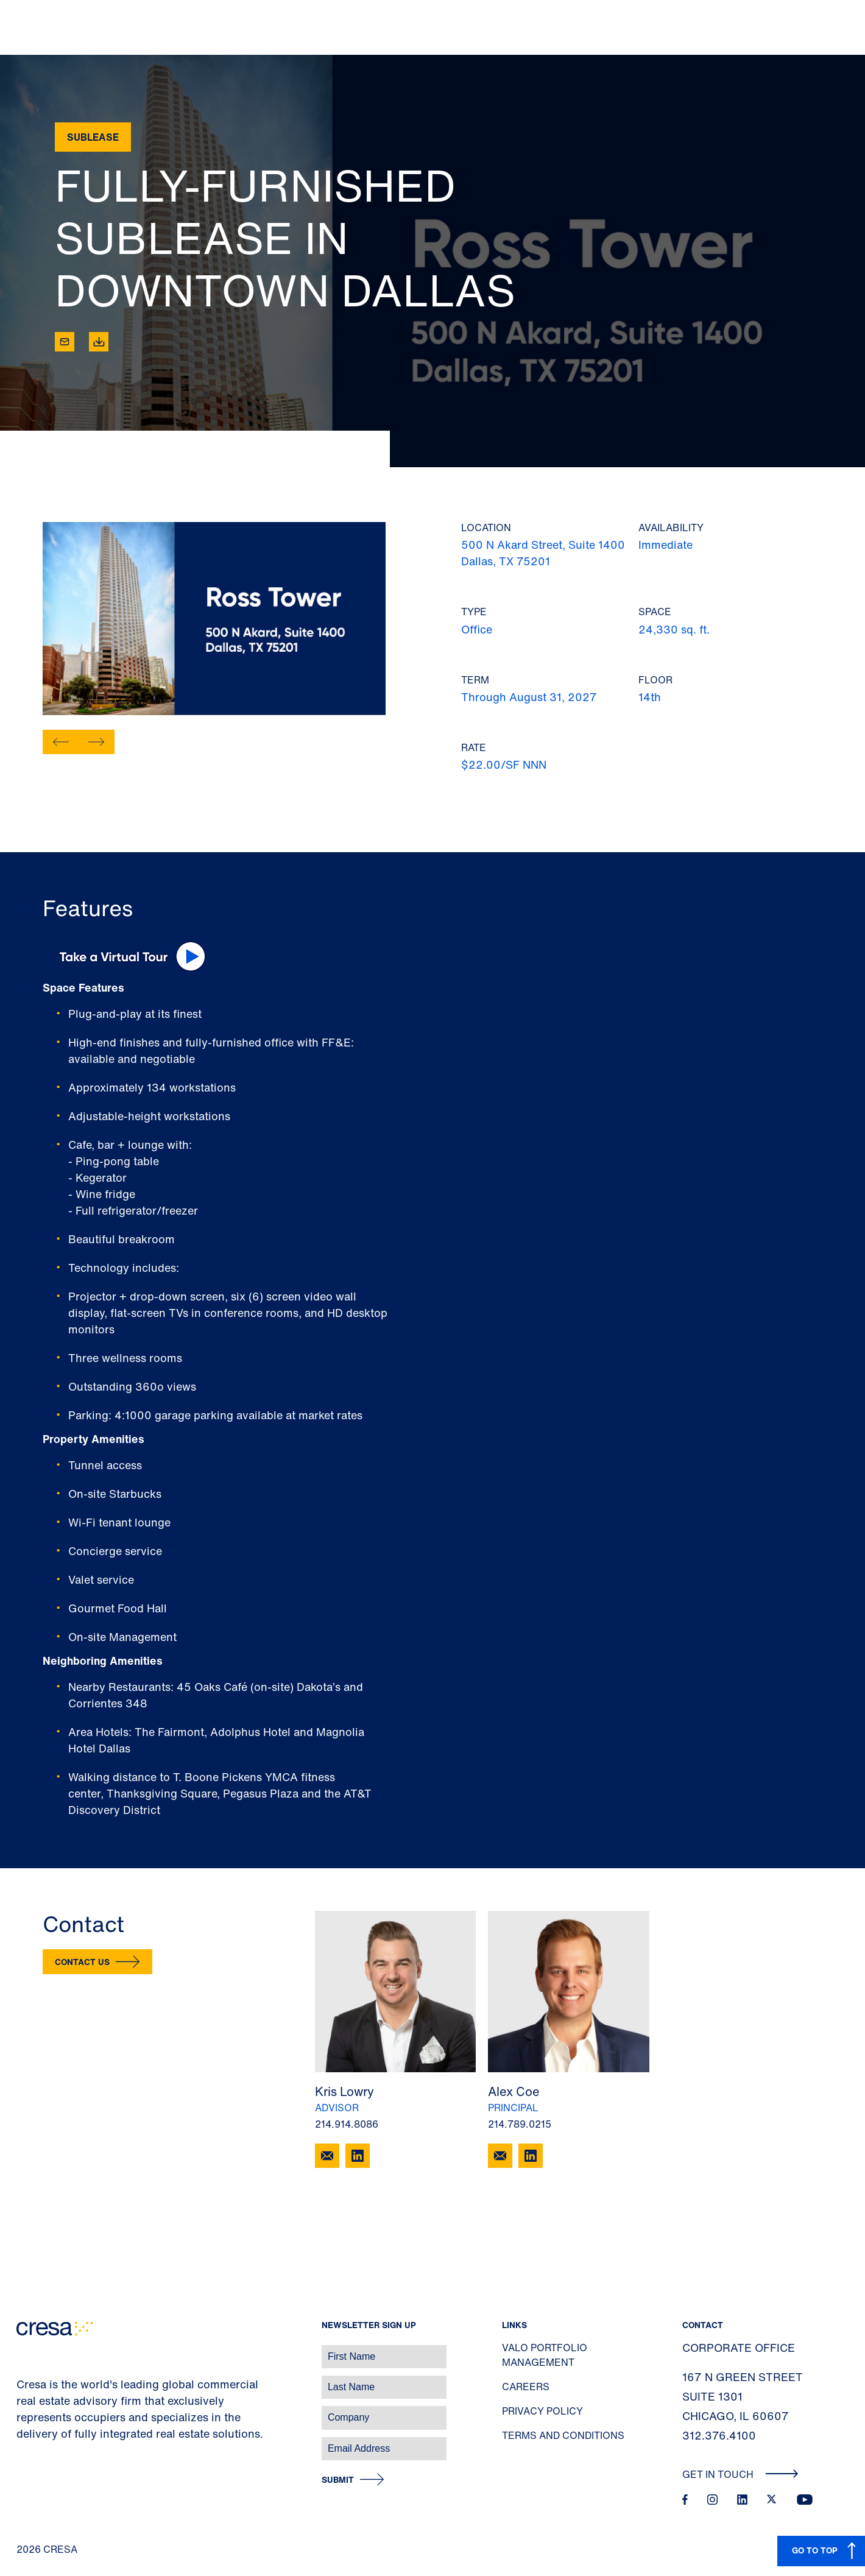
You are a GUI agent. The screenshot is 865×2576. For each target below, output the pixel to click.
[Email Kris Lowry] (327, 2156)
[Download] (98, 341)
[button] (61, 742)
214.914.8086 (346, 2124)
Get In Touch (740, 2474)
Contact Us (82, 1961)
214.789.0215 (519, 2124)
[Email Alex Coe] (500, 2156)
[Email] (64, 341)
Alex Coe (514, 2091)
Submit (338, 2480)
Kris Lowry (344, 2091)
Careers (525, 2386)
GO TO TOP (815, 2550)
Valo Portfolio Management (544, 2355)
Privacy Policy (542, 2411)
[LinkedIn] (357, 2156)
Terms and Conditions (563, 2435)
